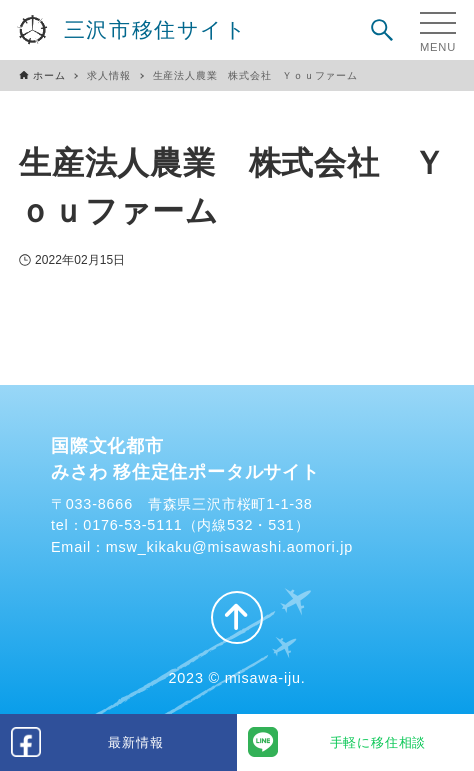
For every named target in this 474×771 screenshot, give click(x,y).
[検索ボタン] (382, 30)
